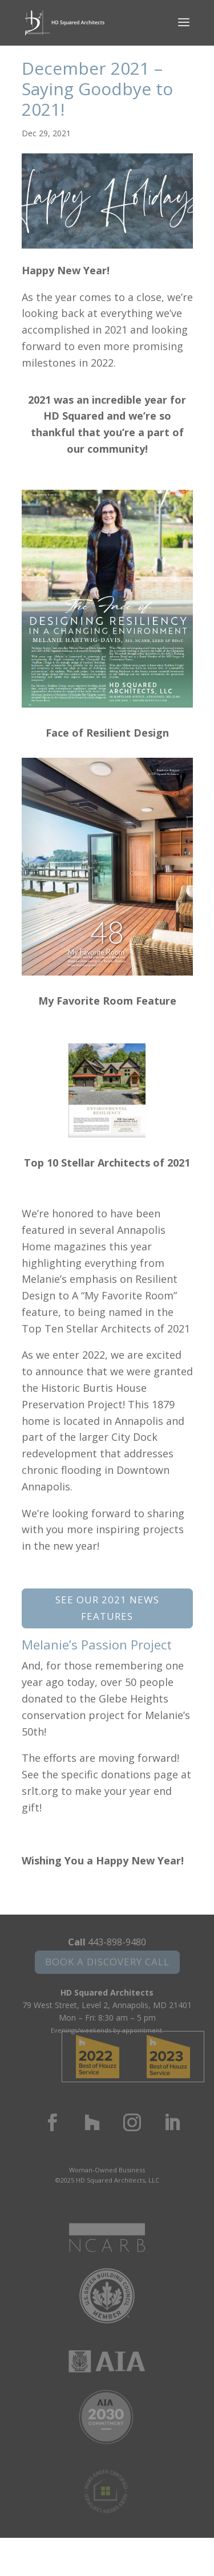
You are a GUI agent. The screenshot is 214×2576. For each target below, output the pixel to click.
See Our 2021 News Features (107, 1608)
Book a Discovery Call (107, 1961)
